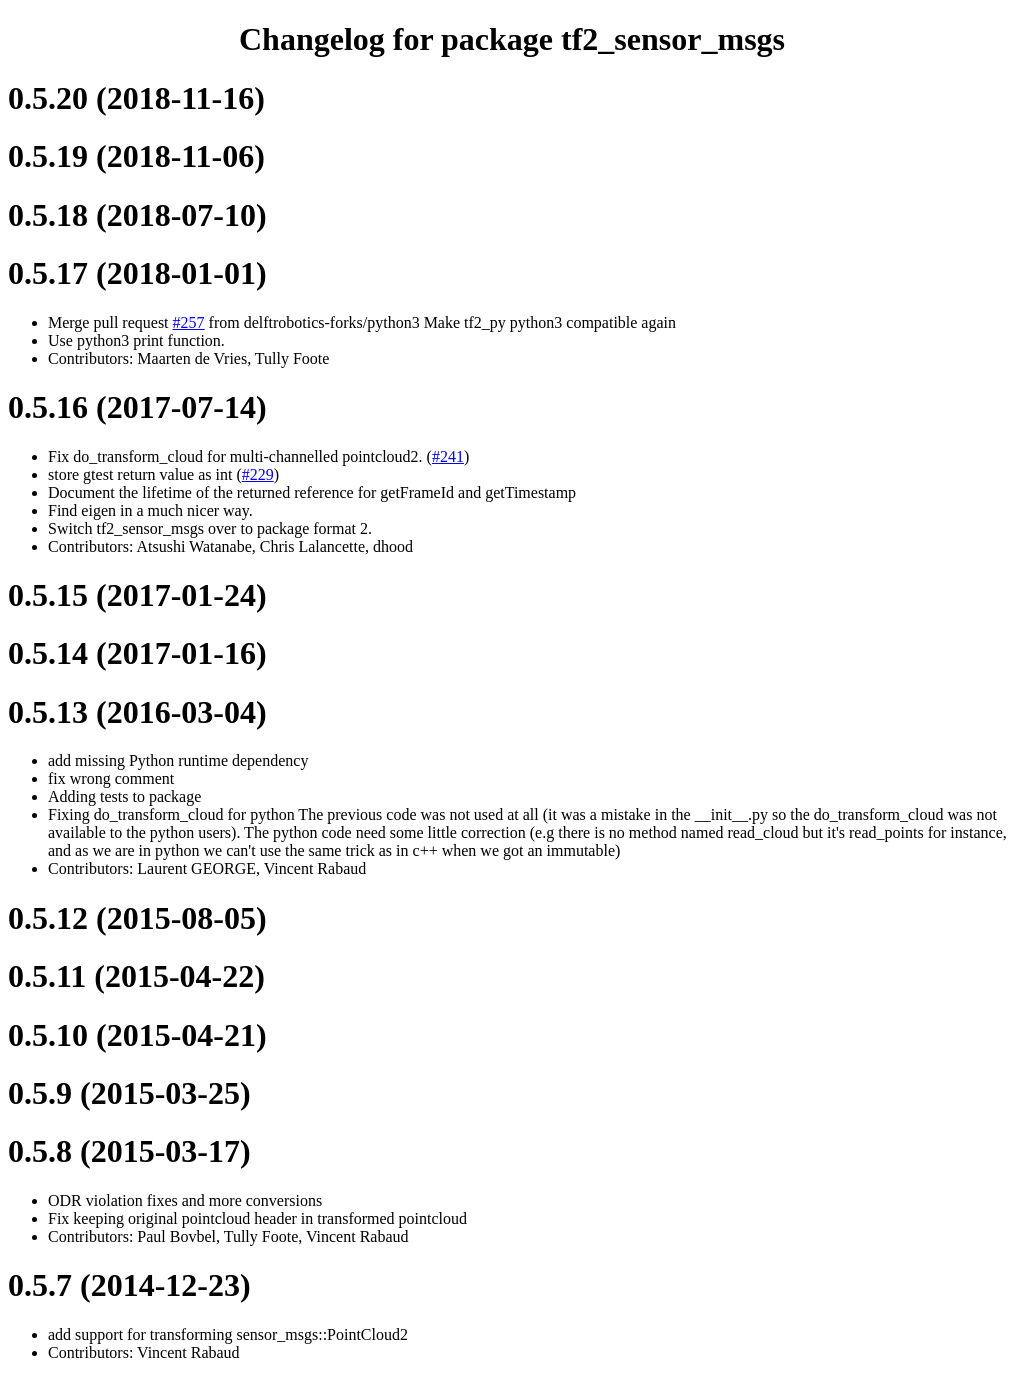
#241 (448, 456)
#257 (189, 322)
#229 (258, 474)
